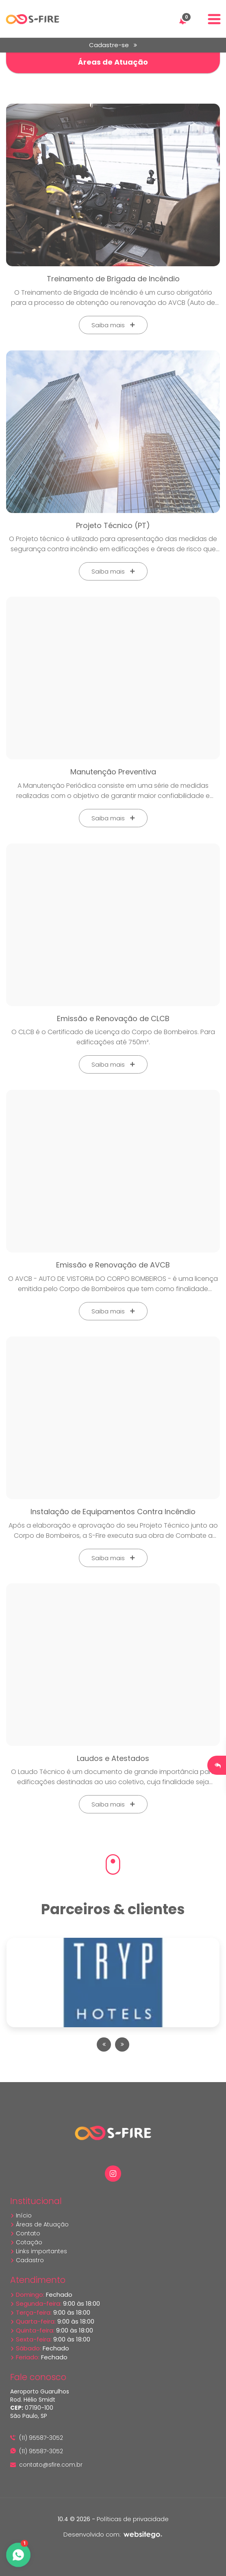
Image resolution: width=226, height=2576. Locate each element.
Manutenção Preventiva (113, 772)
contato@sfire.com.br (46, 2465)
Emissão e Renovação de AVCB (113, 1265)
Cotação (26, 2242)
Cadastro (27, 2260)
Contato (25, 2233)
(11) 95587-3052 (36, 2438)
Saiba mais (113, 325)
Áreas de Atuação (39, 2224)
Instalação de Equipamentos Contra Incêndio (113, 1511)
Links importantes (38, 2251)
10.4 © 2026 (74, 2519)
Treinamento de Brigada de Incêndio (113, 279)
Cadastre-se (113, 45)
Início (21, 2215)
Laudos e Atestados (113, 1758)
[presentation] (104, 2044)
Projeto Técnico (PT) (113, 525)
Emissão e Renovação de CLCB (113, 1018)
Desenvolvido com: (113, 2534)
